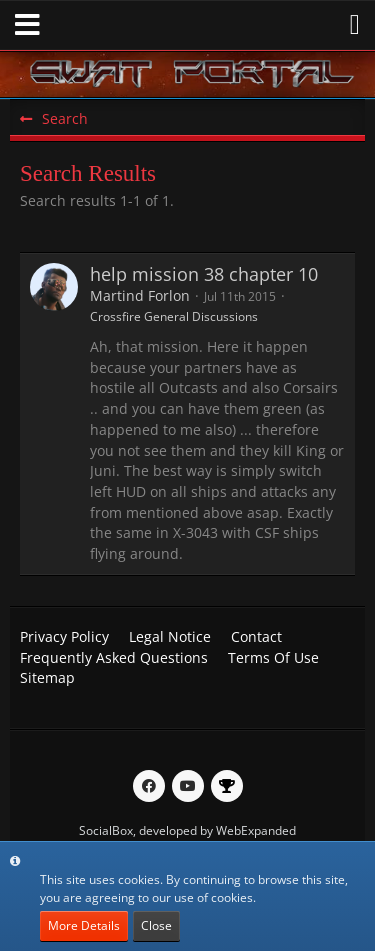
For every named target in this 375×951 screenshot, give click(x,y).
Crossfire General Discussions (174, 316)
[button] (27, 25)
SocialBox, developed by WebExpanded (187, 830)
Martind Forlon (140, 295)
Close (156, 925)
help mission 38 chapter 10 (204, 274)
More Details (84, 925)
